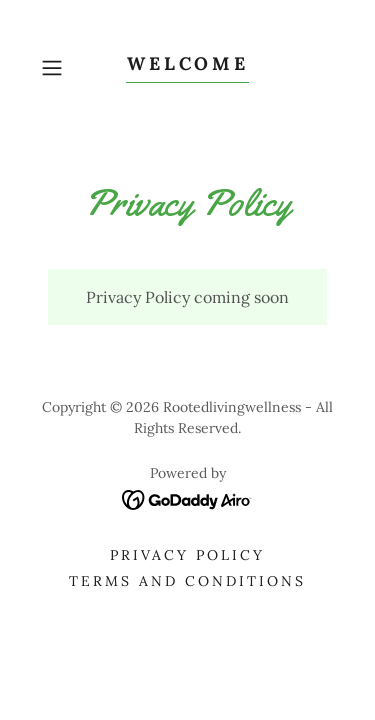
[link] (188, 68)
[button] (55, 68)
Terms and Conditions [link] (187, 581)
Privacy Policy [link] (187, 555)
